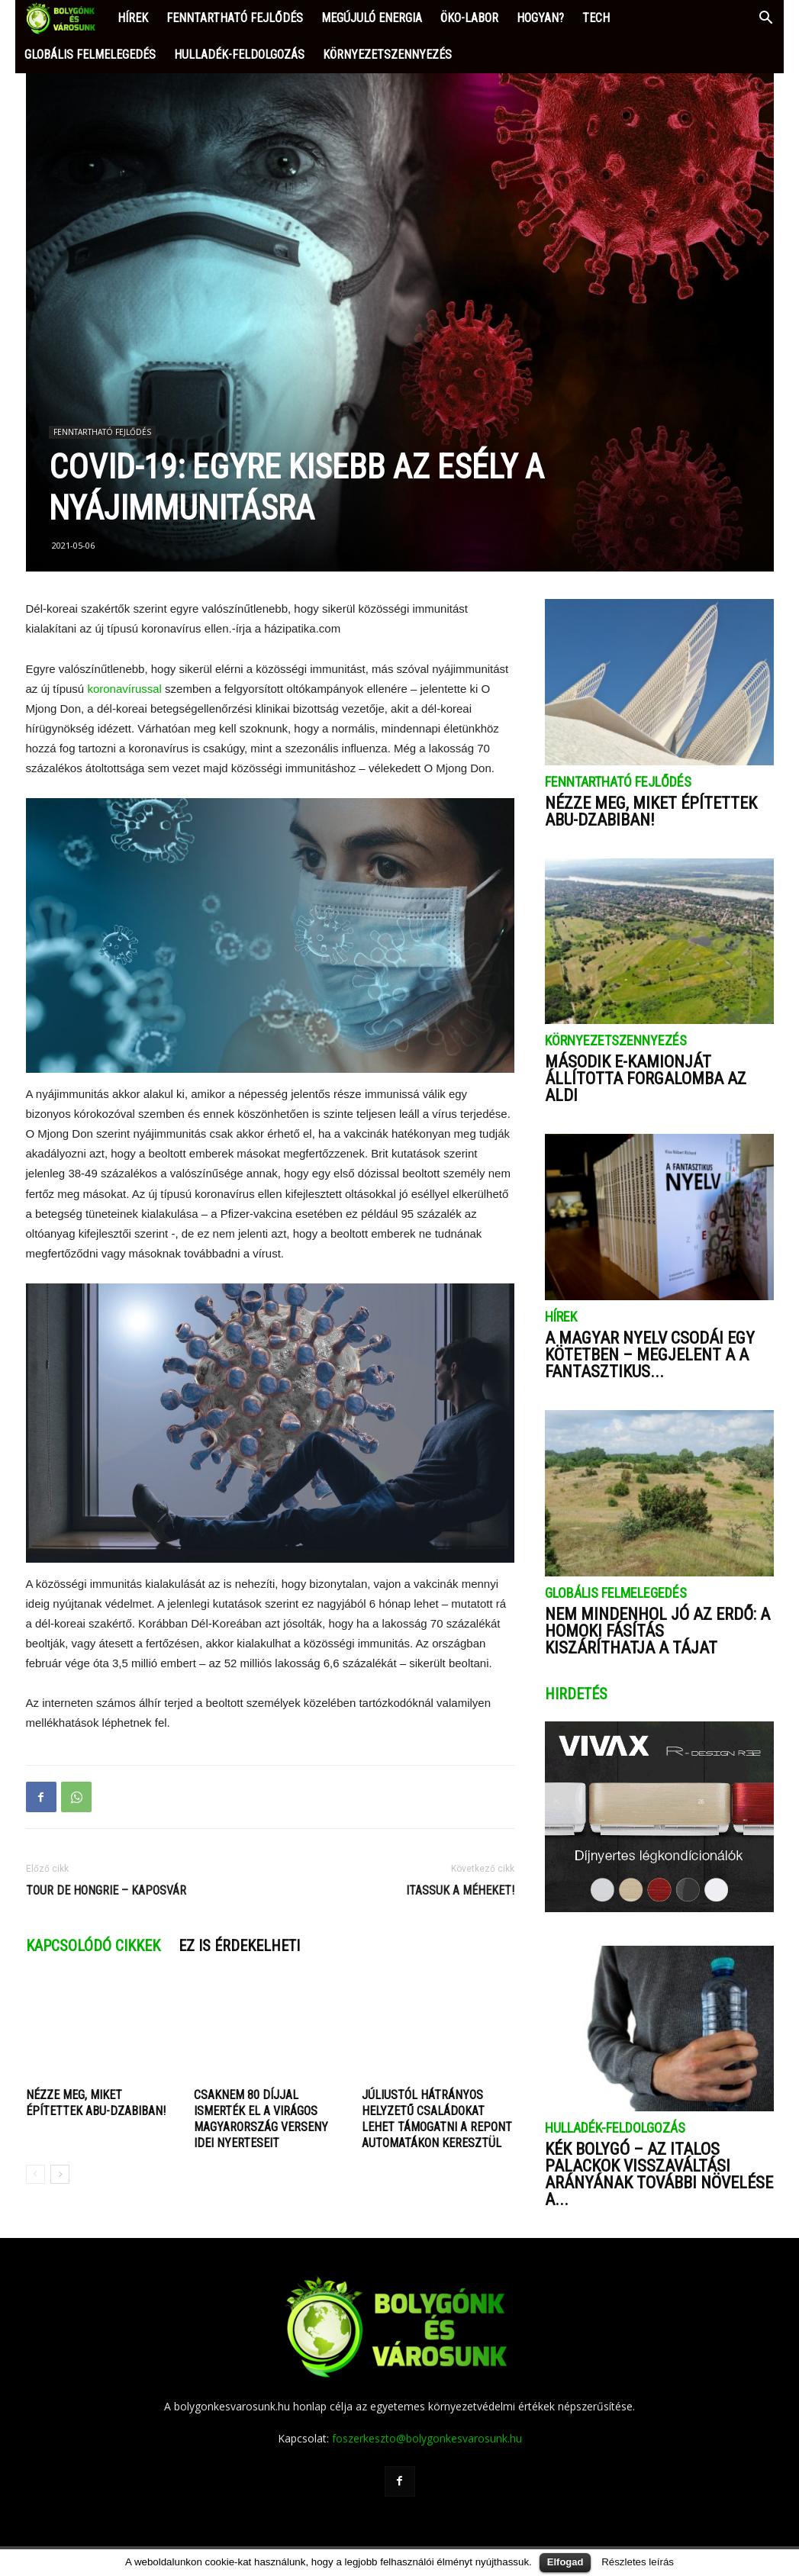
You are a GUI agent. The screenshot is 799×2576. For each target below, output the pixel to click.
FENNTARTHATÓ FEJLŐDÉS (234, 18)
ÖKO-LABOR (469, 18)
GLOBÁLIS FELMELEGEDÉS (90, 54)
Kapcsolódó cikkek (93, 1946)
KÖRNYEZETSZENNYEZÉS (387, 54)
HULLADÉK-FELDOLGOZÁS (239, 54)
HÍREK (133, 18)
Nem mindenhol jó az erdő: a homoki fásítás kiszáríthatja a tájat (657, 1631)
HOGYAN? (540, 18)
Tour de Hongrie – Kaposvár (106, 1890)
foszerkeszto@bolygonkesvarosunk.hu (427, 2438)
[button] (765, 19)
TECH (596, 18)
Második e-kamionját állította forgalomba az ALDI (645, 1078)
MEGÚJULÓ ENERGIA (371, 18)
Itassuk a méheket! (460, 1890)
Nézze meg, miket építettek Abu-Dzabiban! (651, 811)
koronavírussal (126, 688)
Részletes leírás (637, 2562)
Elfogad (565, 2562)
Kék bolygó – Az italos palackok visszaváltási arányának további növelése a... (659, 2174)
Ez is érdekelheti (239, 1946)
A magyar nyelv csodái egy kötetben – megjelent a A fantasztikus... (650, 1354)
